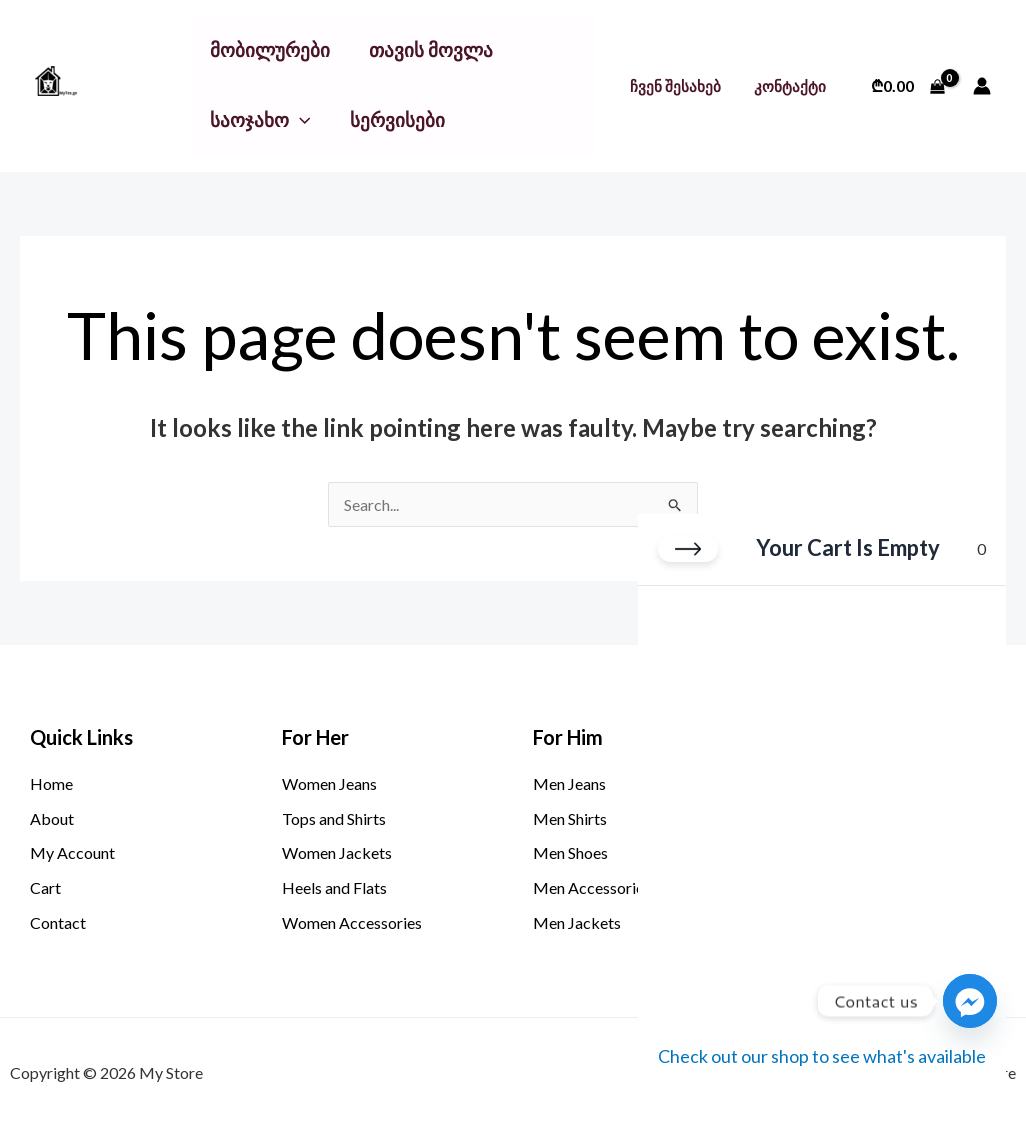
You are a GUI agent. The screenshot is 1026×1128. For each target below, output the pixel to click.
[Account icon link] (982, 86)
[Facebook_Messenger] (970, 1001)
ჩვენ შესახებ (679, 86)
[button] (300, 119)
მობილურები (270, 49)
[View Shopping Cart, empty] (907, 86)
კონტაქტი (791, 86)
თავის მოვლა (431, 49)
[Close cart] (688, 549)
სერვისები (396, 119)
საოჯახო (260, 119)
